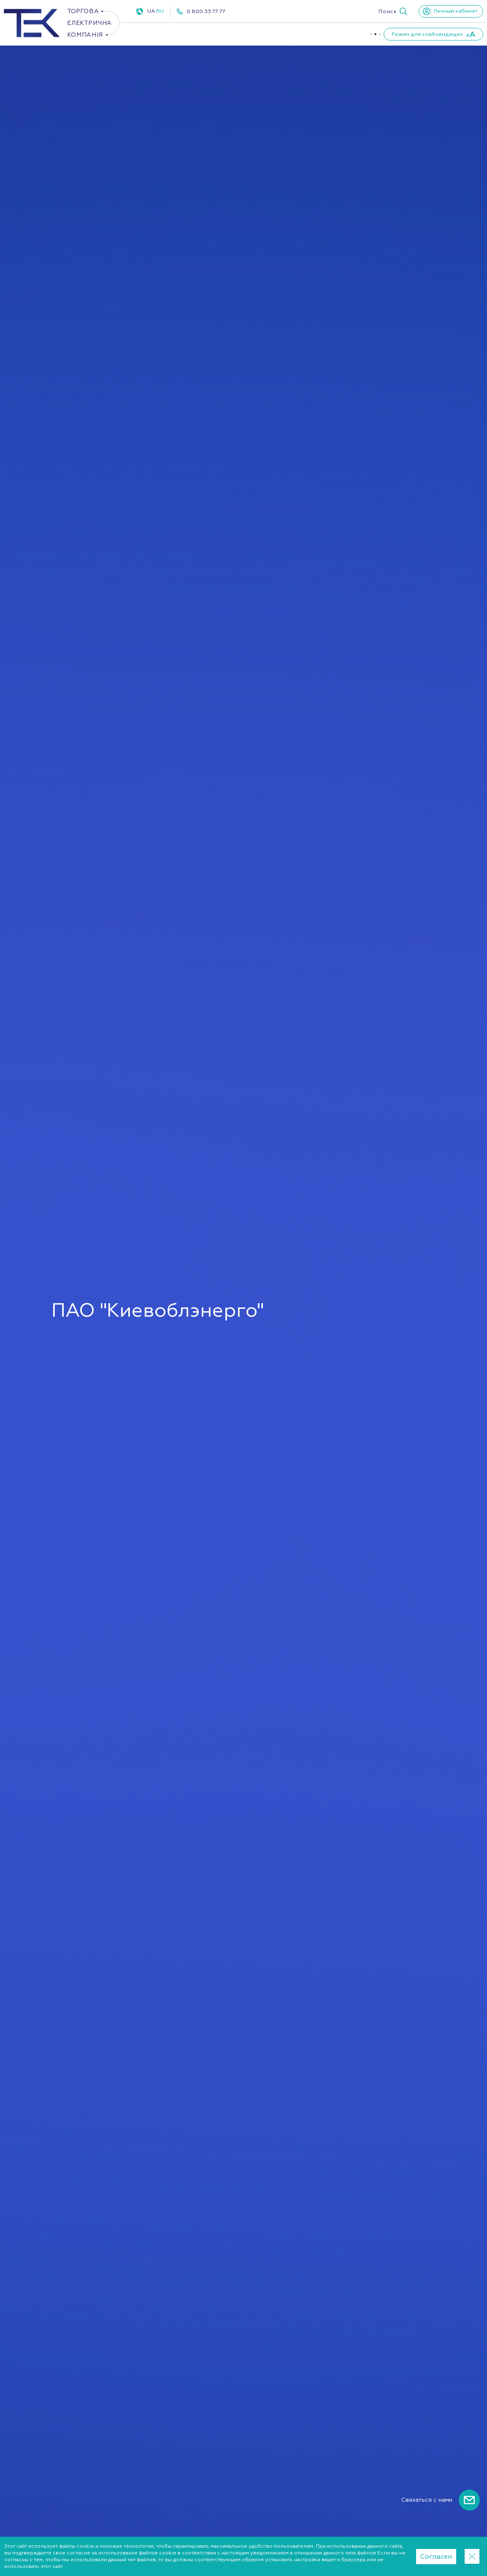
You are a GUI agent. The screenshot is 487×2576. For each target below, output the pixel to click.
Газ (216, 34)
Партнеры (343, 34)
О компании (294, 34)
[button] (393, 11)
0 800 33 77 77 (206, 11)
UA (151, 11)
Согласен (436, 2556)
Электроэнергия (162, 34)
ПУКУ (251, 34)
